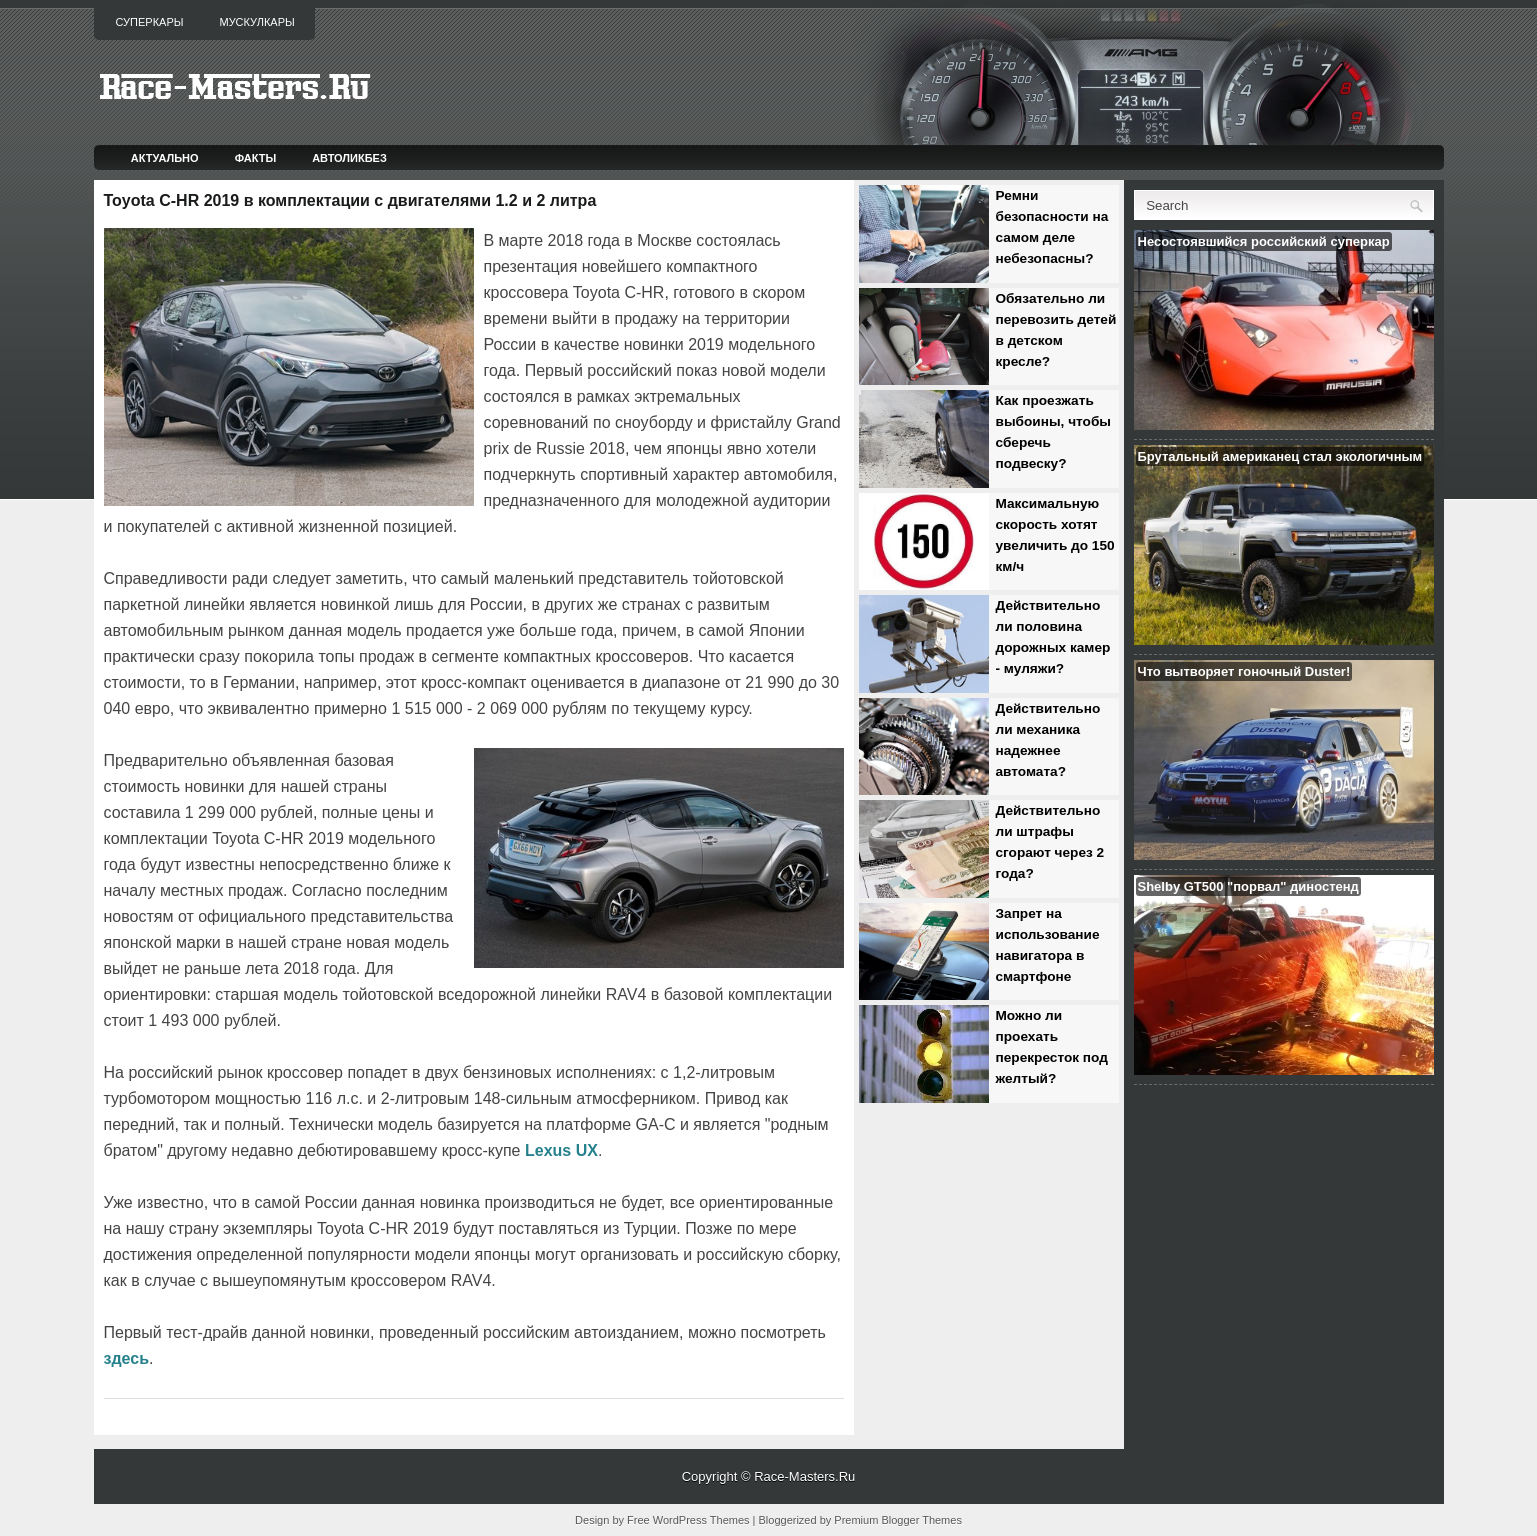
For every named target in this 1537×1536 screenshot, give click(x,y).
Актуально (165, 158)
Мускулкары (256, 22)
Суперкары (150, 22)
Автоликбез (349, 158)
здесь (127, 1358)
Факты (256, 158)
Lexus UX (561, 1150)
